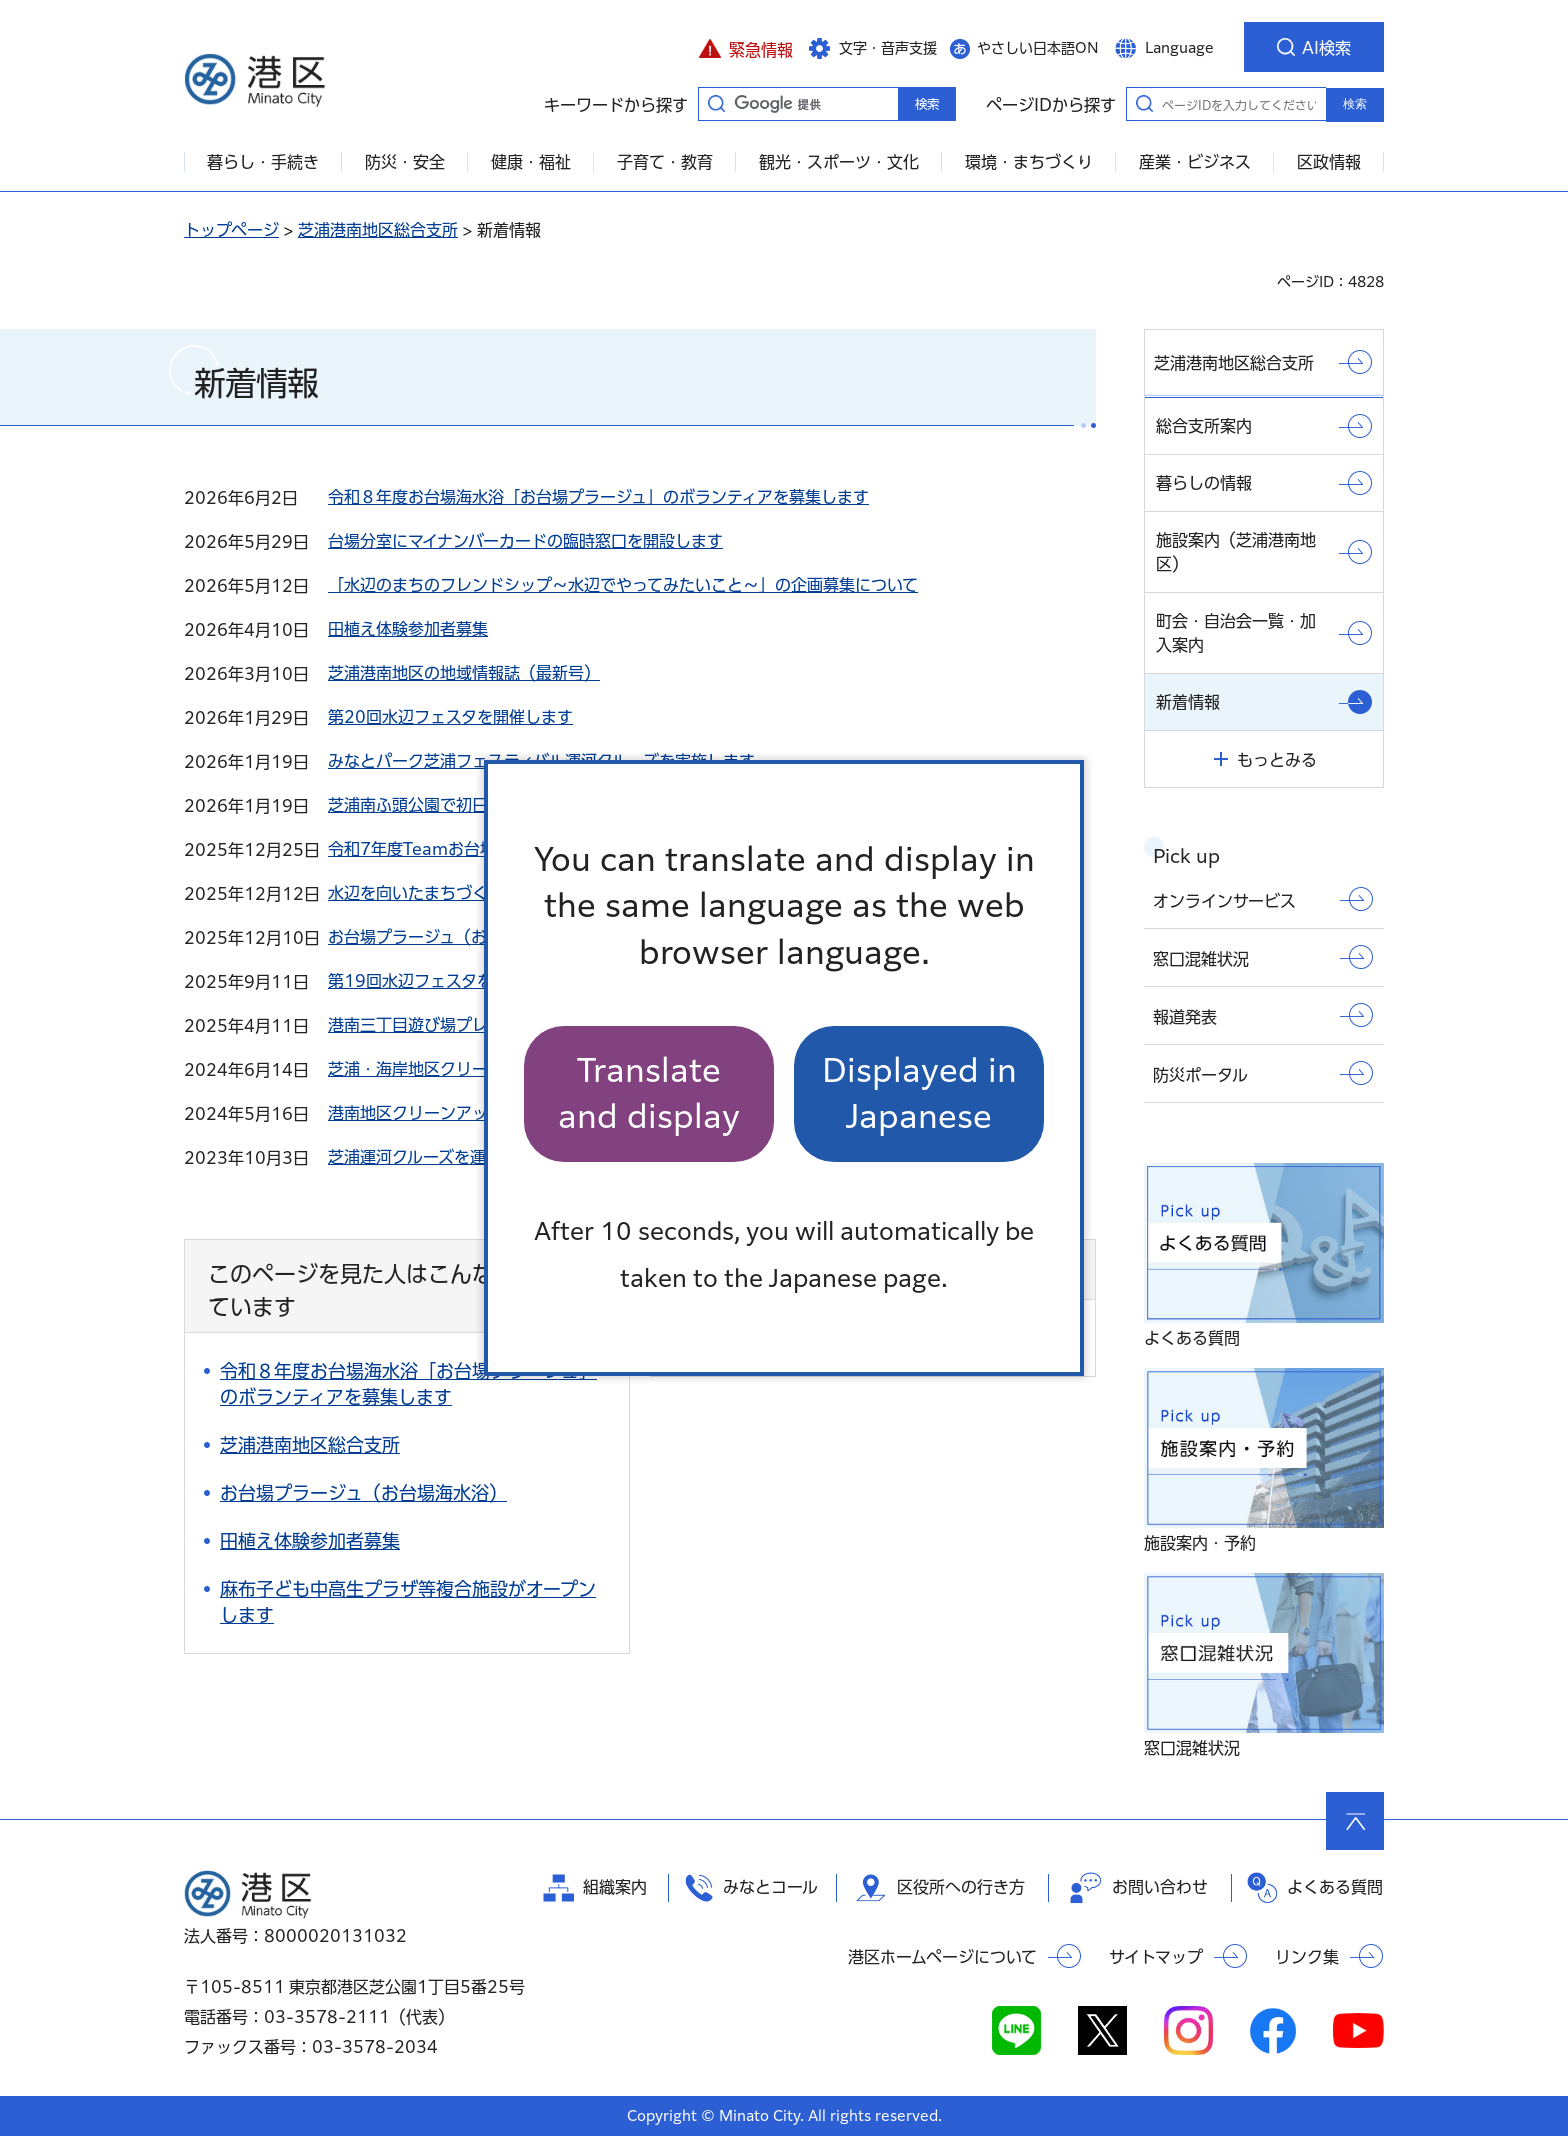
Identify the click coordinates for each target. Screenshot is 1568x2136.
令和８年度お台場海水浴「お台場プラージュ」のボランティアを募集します (598, 497)
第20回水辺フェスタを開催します (450, 717)
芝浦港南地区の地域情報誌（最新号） (464, 673)
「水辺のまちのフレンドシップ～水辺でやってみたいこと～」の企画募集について (623, 585)
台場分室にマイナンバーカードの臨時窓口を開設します (525, 541)
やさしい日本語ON (1038, 48)
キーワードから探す (716, 103)
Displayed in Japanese (919, 1093)
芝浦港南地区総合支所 (378, 230)
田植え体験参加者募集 (408, 629)
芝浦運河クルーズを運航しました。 (455, 1157)
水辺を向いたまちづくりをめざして (455, 893)
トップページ (231, 230)
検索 (1355, 104)
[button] (745, 47)
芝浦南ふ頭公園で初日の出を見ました (464, 805)
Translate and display (649, 1093)
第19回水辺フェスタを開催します (450, 981)
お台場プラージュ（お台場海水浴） (455, 937)
